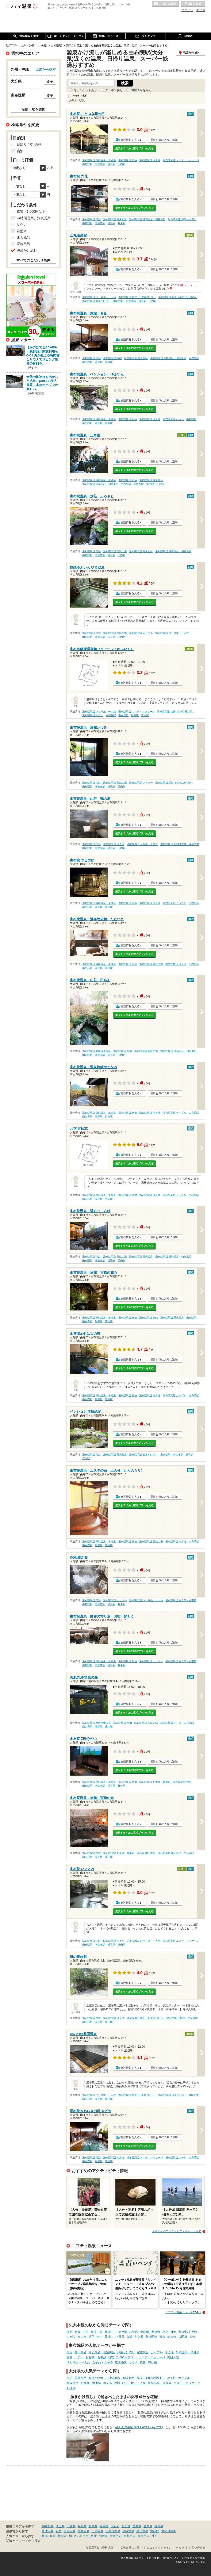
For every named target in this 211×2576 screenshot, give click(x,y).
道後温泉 (128, 2531)
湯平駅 (111, 164)
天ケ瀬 (122, 2332)
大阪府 (115, 2526)
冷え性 (169, 2352)
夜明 (69, 2332)
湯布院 (154, 2531)
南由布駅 (100, 164)
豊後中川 (110, 2332)
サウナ (133, 2362)
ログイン (187, 10)
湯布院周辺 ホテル (175, 2157)
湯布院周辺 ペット (173, 419)
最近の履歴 (193, 4)
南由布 (81, 2336)
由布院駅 (87, 164)
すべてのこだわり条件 (33, 260)
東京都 (104, 2526)
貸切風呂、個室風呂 (101, 2352)
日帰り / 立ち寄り (30, 144)
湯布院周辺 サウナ (92, 715)
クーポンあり (114, 90)
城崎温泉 (83, 2531)
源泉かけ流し (126, 2352)
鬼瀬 (129, 2336)
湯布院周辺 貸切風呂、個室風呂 (147, 219)
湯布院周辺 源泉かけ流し (182, 219)
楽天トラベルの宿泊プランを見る (134, 148)
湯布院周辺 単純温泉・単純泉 (99, 160)
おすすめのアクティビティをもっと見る (177, 2231)
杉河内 (133, 2332)
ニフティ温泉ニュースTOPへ (183, 2312)
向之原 (138, 2336)
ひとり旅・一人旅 (78, 2362)
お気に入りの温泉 (165, 4)
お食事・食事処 (95, 2357)
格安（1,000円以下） (122, 2357)
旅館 (69, 2357)
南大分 (171, 2336)
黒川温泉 (142, 2531)
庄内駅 (121, 164)
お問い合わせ (197, 2547)
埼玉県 (60, 2526)
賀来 (162, 2336)
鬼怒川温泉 (168, 2531)
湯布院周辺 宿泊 (127, 160)
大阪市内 (116, 2536)
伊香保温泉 (113, 2531)
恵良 (165, 2332)
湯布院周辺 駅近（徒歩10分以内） (177, 297)
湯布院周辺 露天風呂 (115, 219)
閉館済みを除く (141, 90)
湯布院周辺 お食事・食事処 (142, 844)
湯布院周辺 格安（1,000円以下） (137, 297)
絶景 (143, 2362)
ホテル (78, 2357)
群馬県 (93, 2526)
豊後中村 (184, 2332)
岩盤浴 (22, 231)
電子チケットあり (85, 90)
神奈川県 (48, 2526)
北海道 (126, 2526)
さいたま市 (81, 2536)
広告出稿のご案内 (131, 2547)
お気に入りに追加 (167, 139)
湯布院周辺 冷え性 (149, 160)
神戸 (154, 2536)
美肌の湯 (173, 2357)
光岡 (77, 2332)
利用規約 (187, 2558)
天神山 (108, 2336)
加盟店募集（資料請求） (101, 2547)
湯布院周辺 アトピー (141, 782)
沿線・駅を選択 (33, 109)
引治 (173, 2332)
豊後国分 (151, 2336)
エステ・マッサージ (151, 2357)
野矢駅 (121, 223)
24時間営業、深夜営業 (34, 218)
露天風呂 (80, 2352)
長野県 (137, 2526)
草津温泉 (48, 2531)
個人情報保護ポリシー (133, 2558)
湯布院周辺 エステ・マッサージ (181, 160)
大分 (192, 2336)
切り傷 (152, 2362)
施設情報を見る (130, 139)
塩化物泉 (121, 2362)
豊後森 (155, 2332)
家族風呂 (143, 2352)
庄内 (99, 2336)
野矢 (195, 2332)
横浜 (45, 2536)
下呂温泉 (97, 2531)
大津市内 (143, 2536)
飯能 (94, 2536)
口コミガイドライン (159, 2547)
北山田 (144, 2332)
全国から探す (46, 69)
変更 (50, 82)
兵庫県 (82, 2526)
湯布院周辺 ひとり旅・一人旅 (99, 297)
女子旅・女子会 (102, 2362)
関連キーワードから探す (23, 2541)
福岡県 (158, 2526)
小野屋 (119, 2336)
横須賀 (62, 2536)
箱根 (59, 2531)
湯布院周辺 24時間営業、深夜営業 (179, 844)
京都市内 (129, 2536)
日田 (85, 2332)
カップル (157, 2352)
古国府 (182, 2336)
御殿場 (103, 2536)
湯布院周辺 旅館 (112, 358)
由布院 (70, 2336)
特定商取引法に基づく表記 (164, 2558)
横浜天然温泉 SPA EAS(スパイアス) (139, 2427)
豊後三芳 (96, 2332)
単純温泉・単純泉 (187, 2352)
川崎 (53, 2536)
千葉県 (71, 2526)
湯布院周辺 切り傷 (170, 1722)
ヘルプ (180, 2547)
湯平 (91, 2336)
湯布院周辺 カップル (141, 633)
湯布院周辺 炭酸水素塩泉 (96, 1051)
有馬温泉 (70, 2531)
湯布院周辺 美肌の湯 (115, 551)
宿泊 (69, 2352)
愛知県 (147, 2526)
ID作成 (200, 10)
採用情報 (200, 2558)
